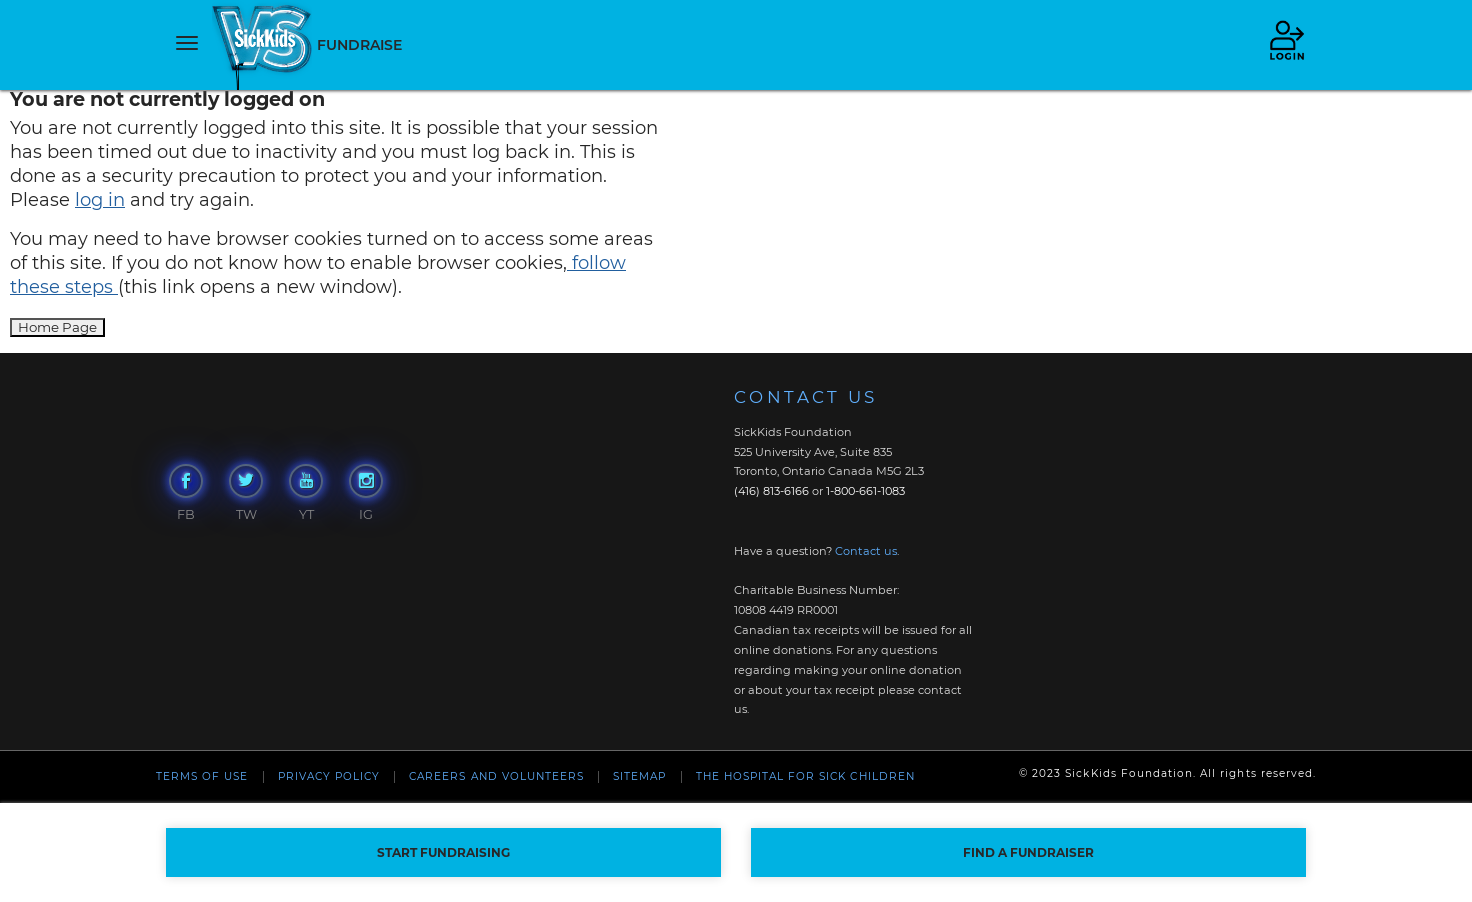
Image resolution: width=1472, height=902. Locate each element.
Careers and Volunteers (496, 776)
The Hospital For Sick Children (805, 776)
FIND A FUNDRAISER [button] (1028, 852)
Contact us (866, 551)
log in (100, 200)
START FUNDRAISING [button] (443, 852)
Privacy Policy (329, 776)
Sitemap (639, 776)
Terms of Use (202, 776)
